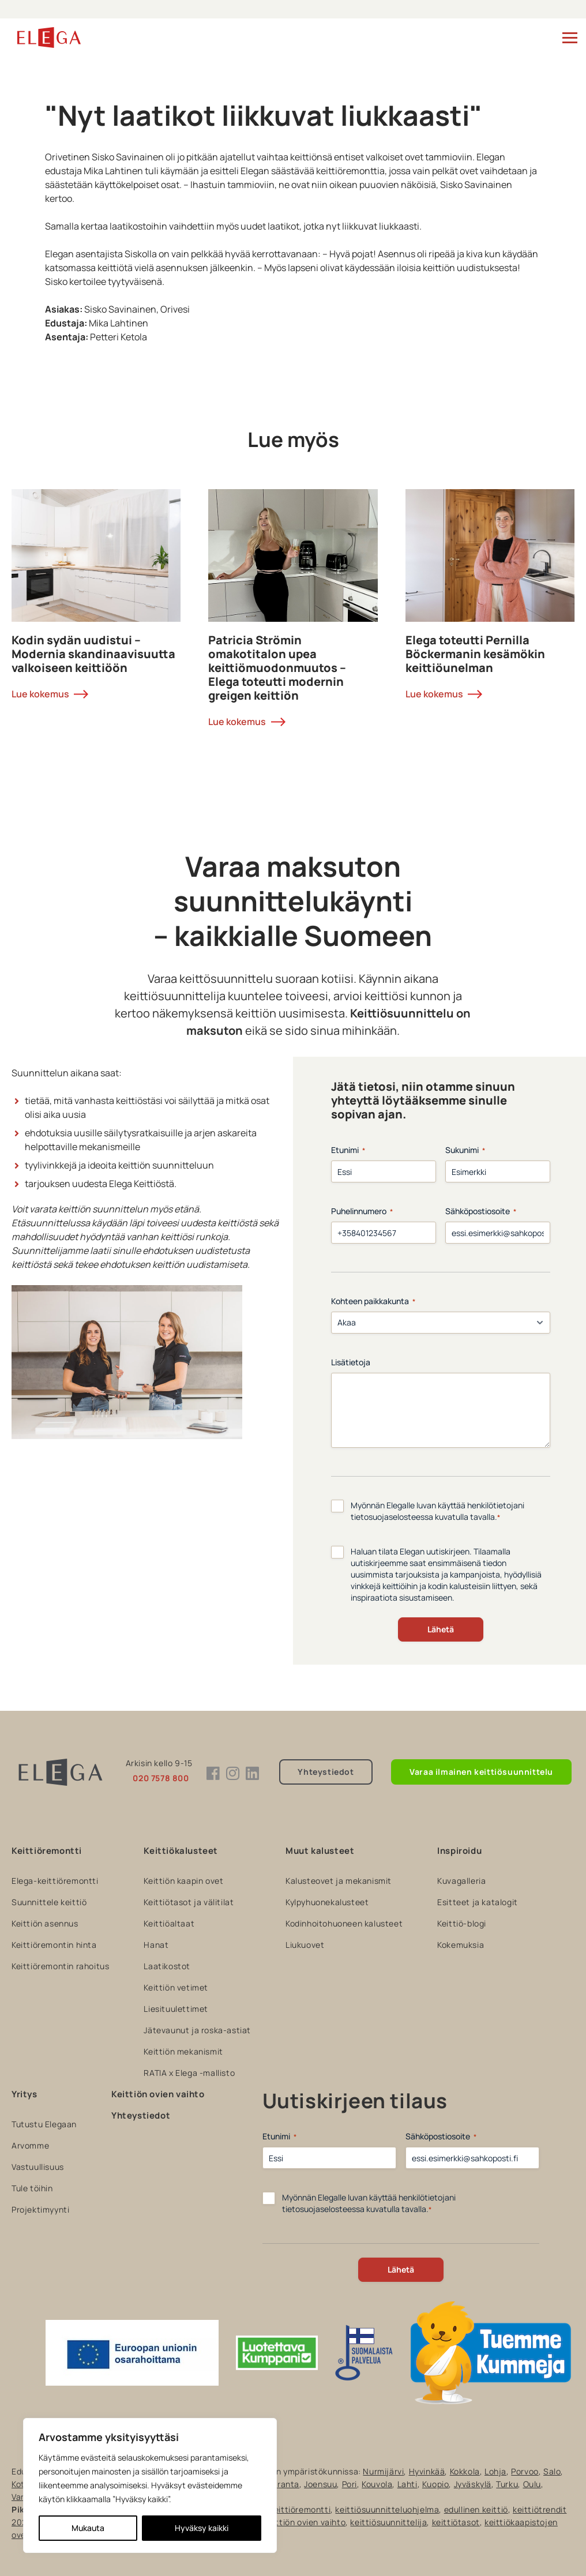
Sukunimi (465, 1149)
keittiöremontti (299, 2509)
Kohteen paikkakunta (373, 1300)
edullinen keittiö (476, 2509)
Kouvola (377, 2484)
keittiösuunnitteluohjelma (387, 2509)
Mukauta (88, 2527)
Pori (349, 2484)
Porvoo (525, 2471)
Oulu (532, 2484)
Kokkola (465, 2471)
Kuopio (435, 2484)
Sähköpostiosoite (480, 1211)
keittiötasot (456, 2522)
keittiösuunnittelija (388, 2522)
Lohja (495, 2471)
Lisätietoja (350, 1362)
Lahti (407, 2484)
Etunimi (348, 1149)
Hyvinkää (427, 2471)
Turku (507, 2484)
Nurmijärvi (383, 2471)
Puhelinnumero (362, 1211)
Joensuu (320, 2484)
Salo (552, 2471)
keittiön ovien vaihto (305, 2522)
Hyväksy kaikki (201, 2527)
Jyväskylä (472, 2484)
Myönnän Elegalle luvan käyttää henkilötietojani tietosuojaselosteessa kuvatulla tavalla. (437, 1511)
